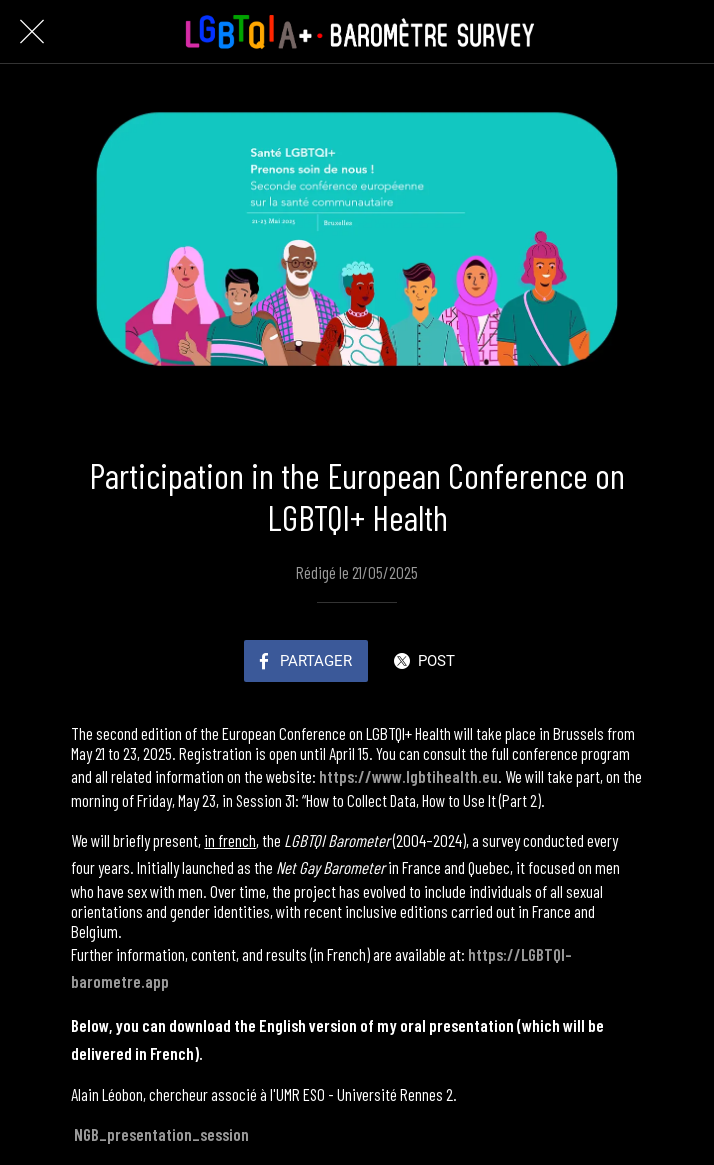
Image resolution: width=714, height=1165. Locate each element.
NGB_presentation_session (161, 1134)
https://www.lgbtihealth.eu (408, 776)
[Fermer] (32, 32)
